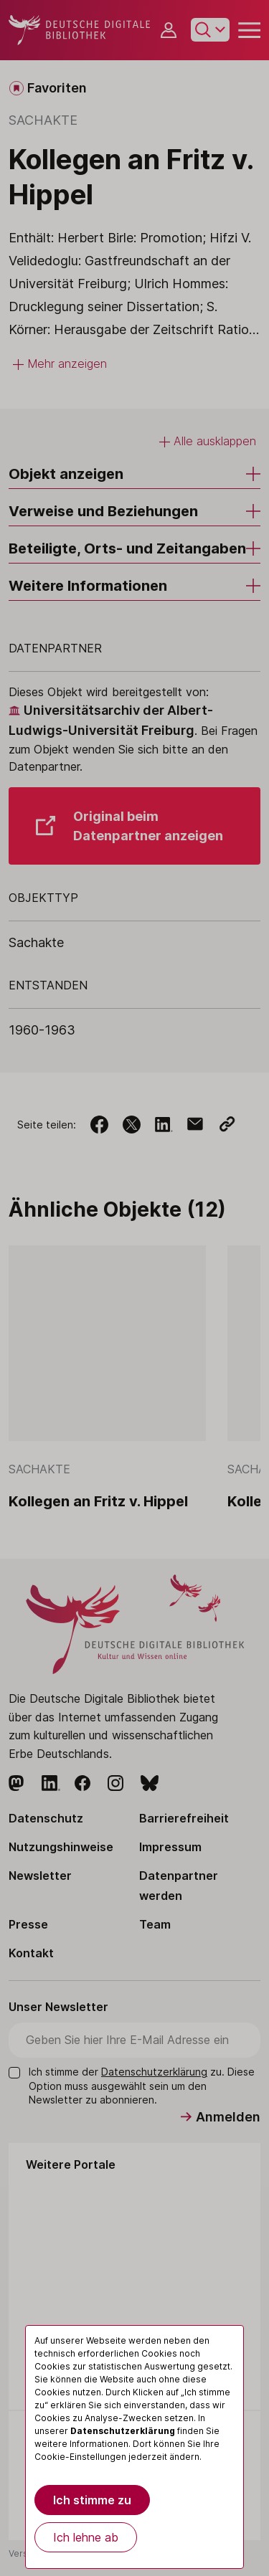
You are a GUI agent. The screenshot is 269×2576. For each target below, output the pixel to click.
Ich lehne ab (85, 2537)
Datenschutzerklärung (122, 2430)
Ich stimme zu (92, 2500)
